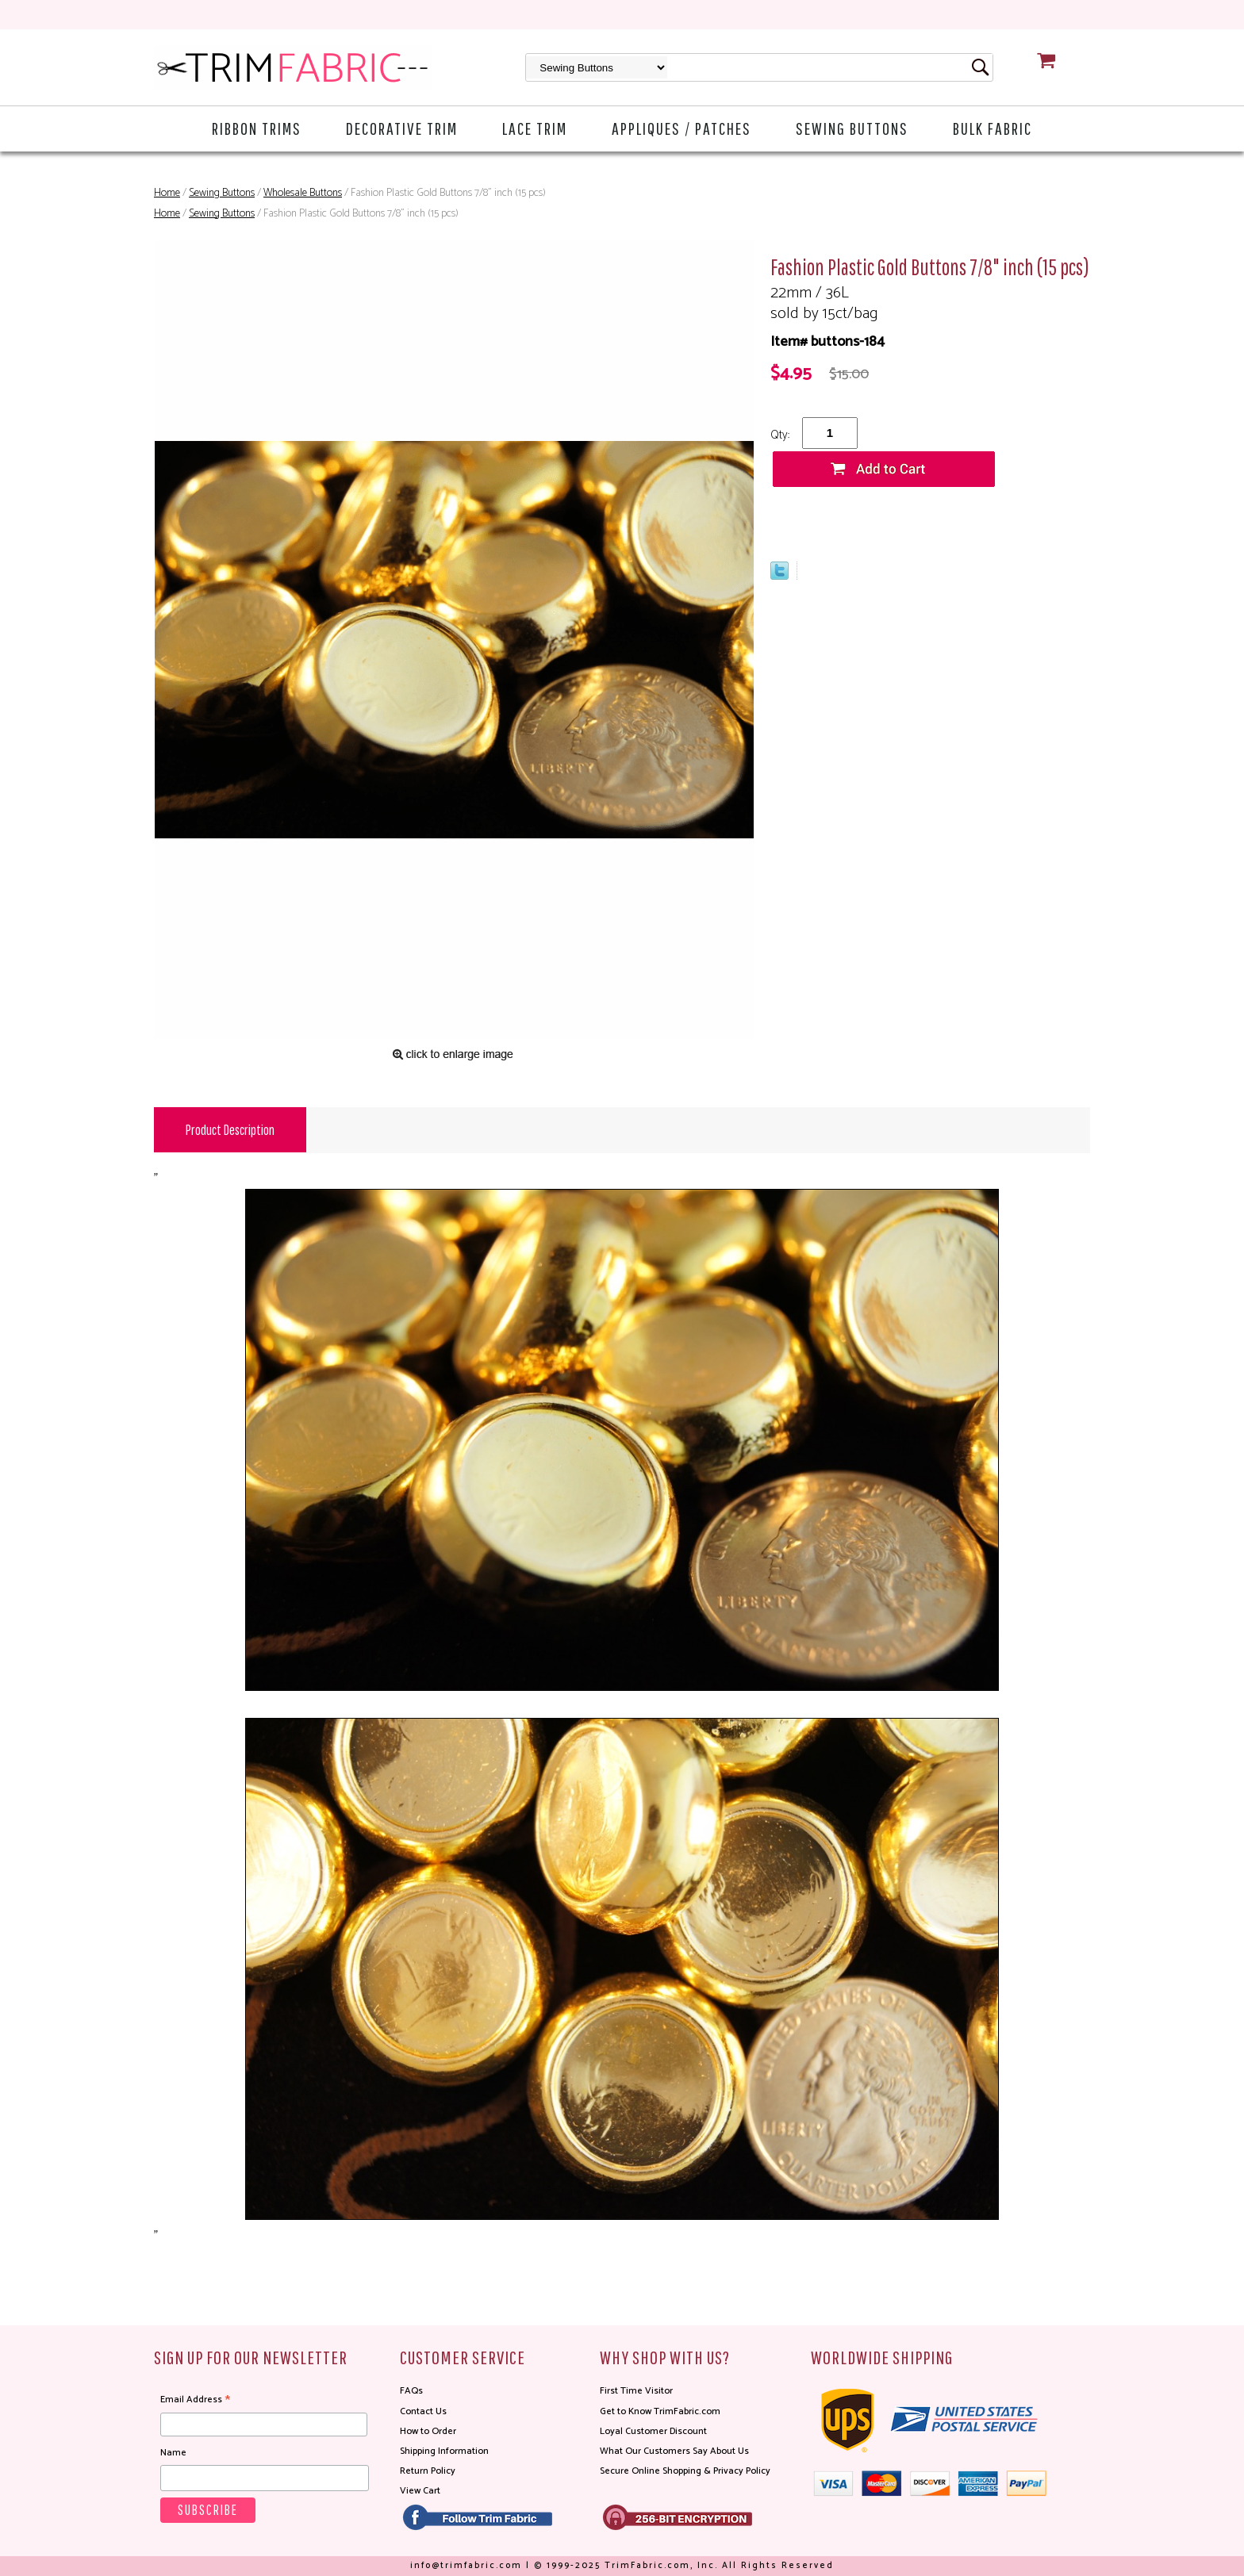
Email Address (195, 2399)
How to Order (428, 2431)
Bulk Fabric (992, 128)
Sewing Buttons (852, 128)
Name (173, 2452)
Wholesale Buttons (302, 193)
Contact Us (423, 2411)
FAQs (411, 2390)
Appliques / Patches (681, 128)
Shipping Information (444, 2451)
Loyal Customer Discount (653, 2431)
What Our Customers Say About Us (674, 2451)
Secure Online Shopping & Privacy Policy (685, 2470)
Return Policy (427, 2470)
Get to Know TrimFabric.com (660, 2411)
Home (167, 193)
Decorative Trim (402, 128)
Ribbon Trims (256, 128)
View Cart (420, 2490)
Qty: (779, 435)
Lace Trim (534, 128)
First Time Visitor (636, 2390)
